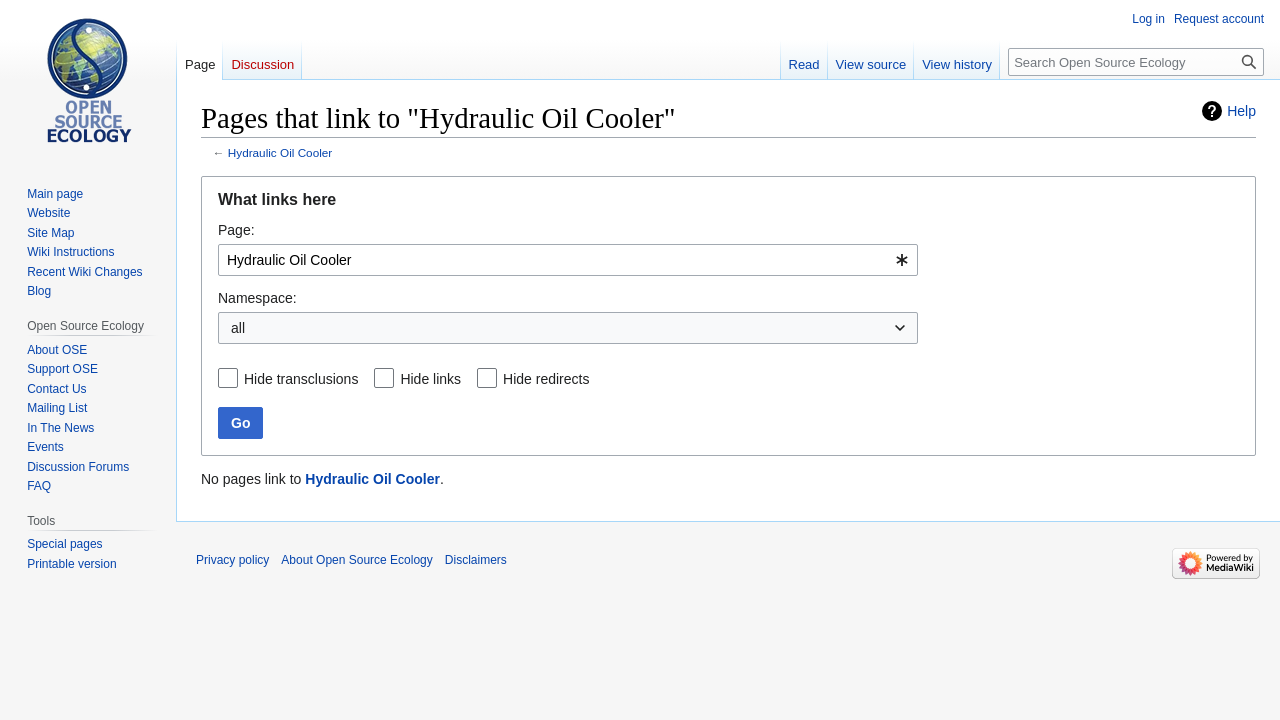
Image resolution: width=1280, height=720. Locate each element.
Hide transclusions (301, 379)
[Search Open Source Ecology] (1136, 62)
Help (1241, 111)
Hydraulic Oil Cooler (280, 152)
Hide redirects (546, 379)
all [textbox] (238, 328)
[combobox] (568, 260)
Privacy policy (232, 560)
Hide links (430, 379)
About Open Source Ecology (356, 560)
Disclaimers (476, 560)
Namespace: (257, 298)
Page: (236, 230)
